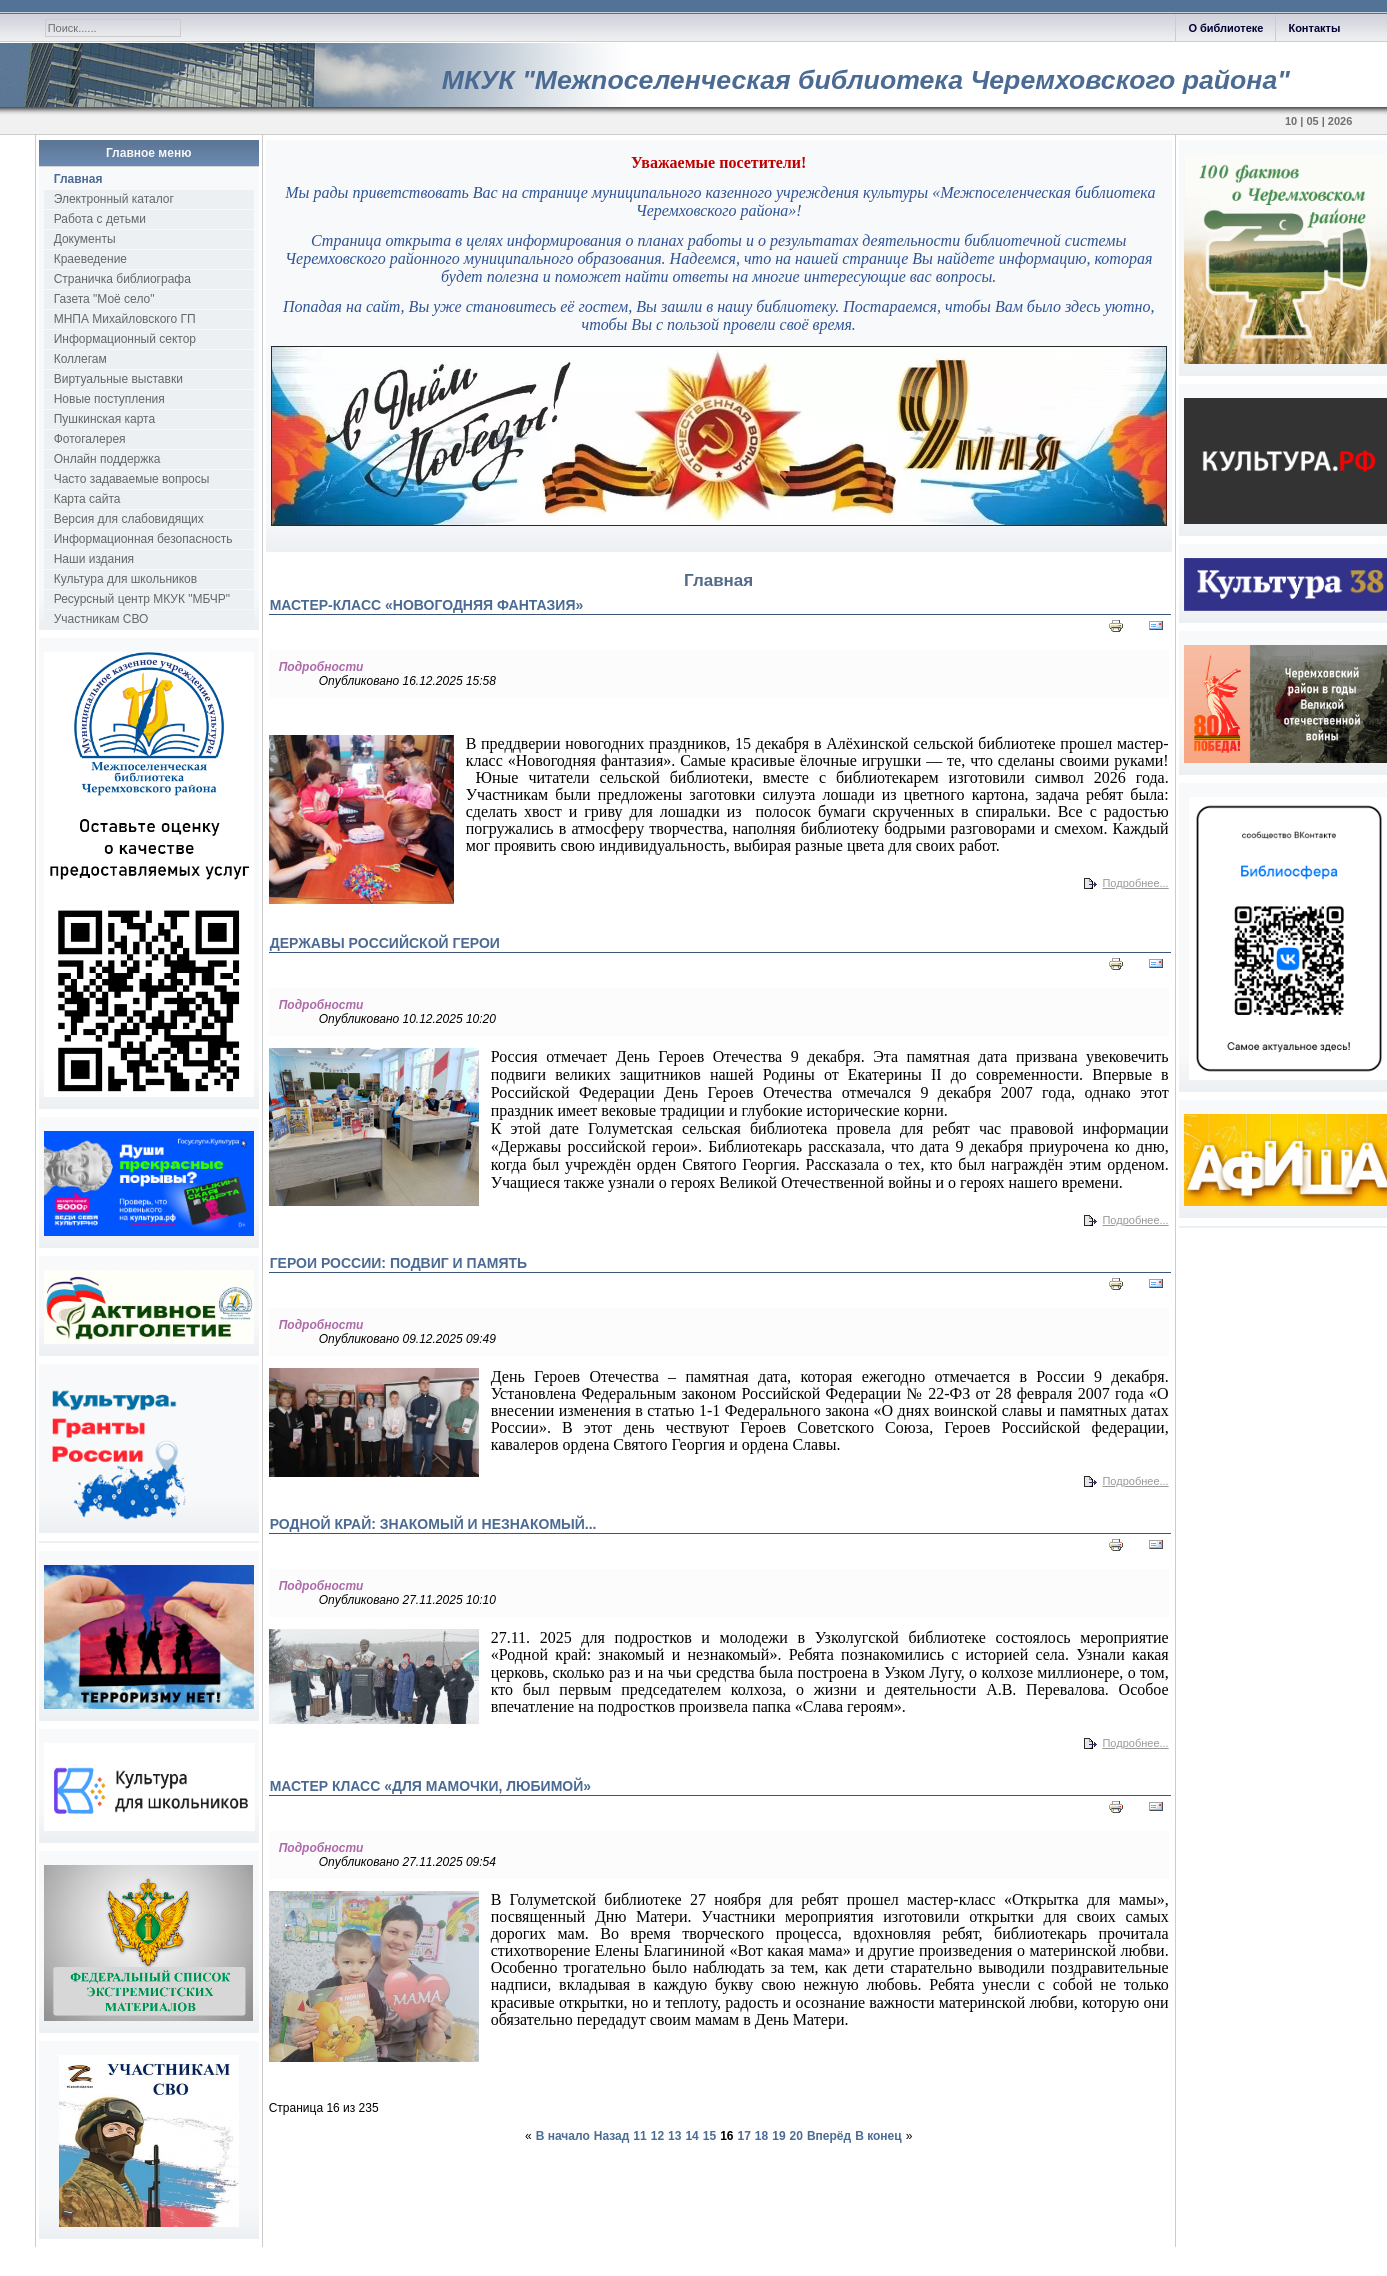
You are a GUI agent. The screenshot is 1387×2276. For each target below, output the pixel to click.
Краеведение (90, 259)
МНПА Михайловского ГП (125, 319)
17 (744, 2136)
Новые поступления (109, 399)
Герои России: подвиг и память (398, 1263)
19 (778, 2136)
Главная (78, 179)
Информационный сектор (125, 339)
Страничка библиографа (122, 279)
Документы (85, 239)
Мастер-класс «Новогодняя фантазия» (427, 605)
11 (639, 2136)
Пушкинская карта (104, 419)
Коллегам (80, 359)
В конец (878, 2136)
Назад (612, 2136)
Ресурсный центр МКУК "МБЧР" (142, 599)
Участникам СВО (101, 619)
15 (709, 2136)
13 (674, 2136)
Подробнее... (1135, 883)
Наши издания (94, 559)
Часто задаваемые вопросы (132, 479)
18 (761, 2136)
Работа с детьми (100, 219)
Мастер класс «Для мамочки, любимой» (430, 1786)
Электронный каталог (114, 199)
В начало (563, 2136)
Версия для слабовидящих (129, 519)
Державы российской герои (385, 943)
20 (796, 2136)
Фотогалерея (90, 439)
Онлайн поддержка (107, 459)
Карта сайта (87, 499)
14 (691, 2136)
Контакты (1314, 28)
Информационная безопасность (143, 539)
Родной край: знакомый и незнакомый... (433, 1524)
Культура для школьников (126, 579)
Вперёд (829, 2136)
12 (657, 2136)
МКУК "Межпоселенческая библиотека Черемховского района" (866, 80)
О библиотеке (1225, 28)
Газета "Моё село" (104, 299)
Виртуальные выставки (118, 379)
